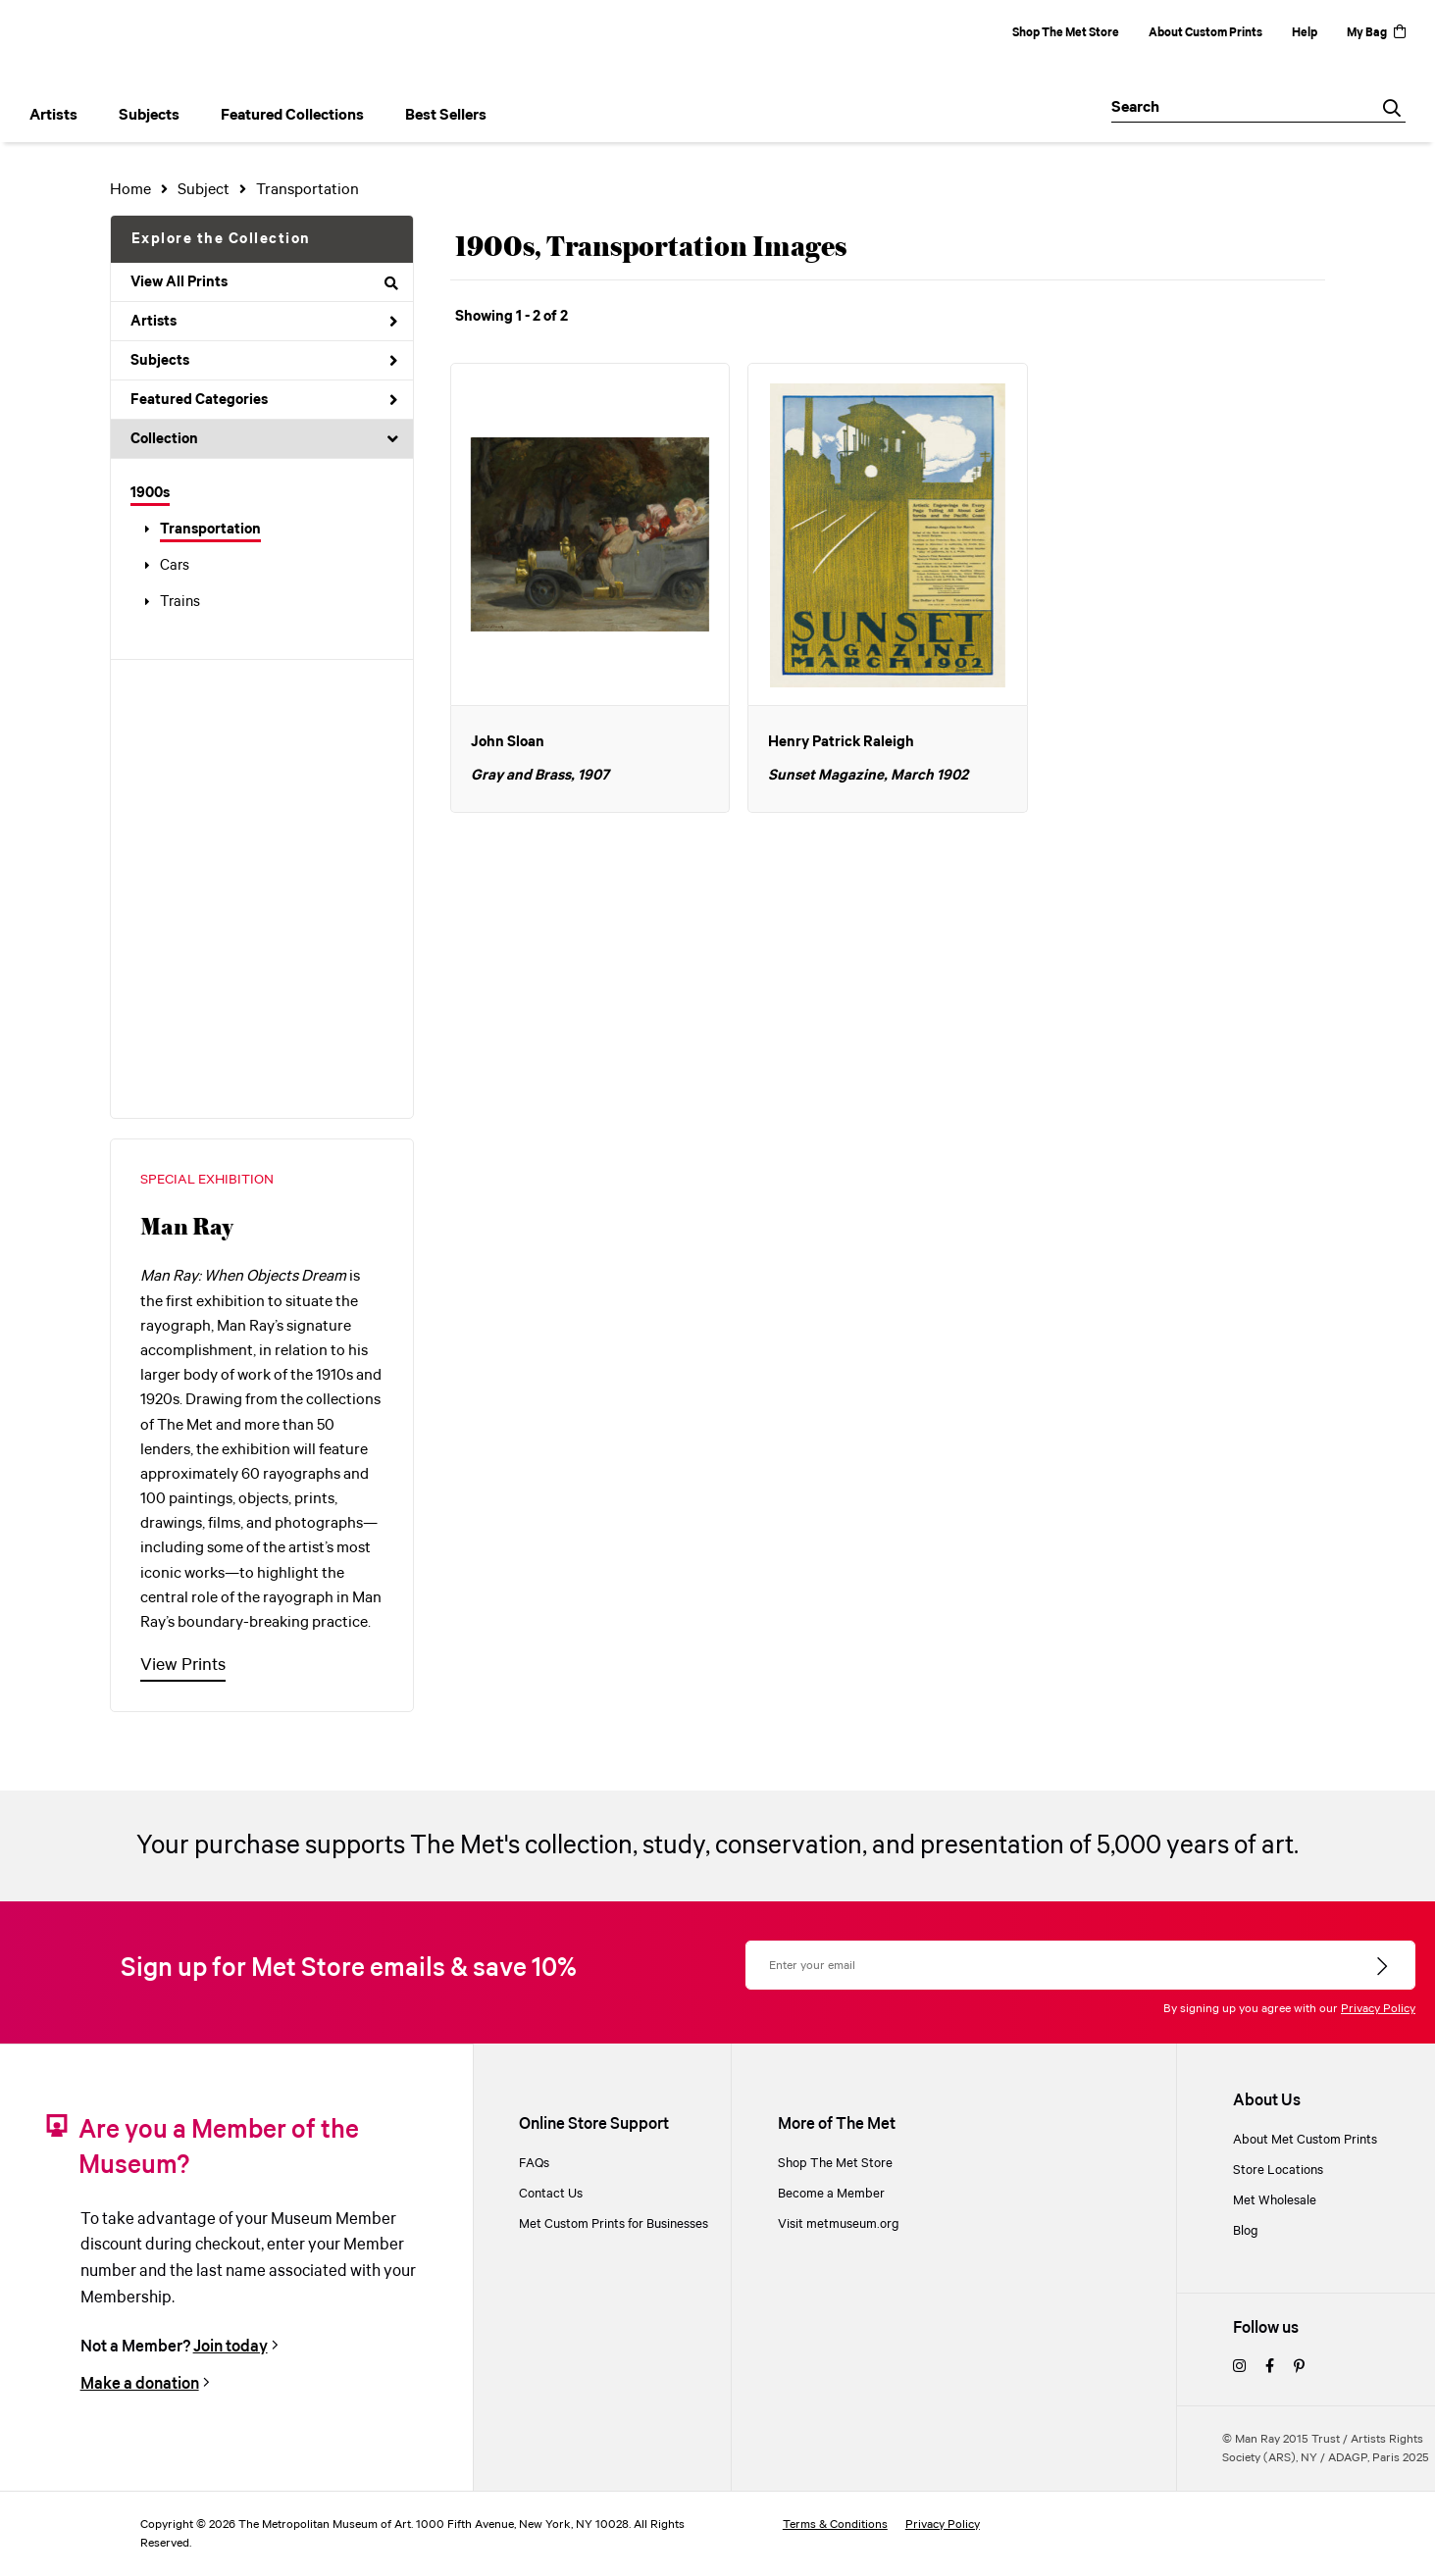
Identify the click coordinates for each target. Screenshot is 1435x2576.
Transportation (210, 529)
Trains (180, 602)
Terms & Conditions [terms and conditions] (835, 2524)
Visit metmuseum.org (838, 2224)
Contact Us (551, 2194)
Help (1304, 33)
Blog (1245, 2231)
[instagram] (1239, 2367)
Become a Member (831, 2194)
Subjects (264, 361)
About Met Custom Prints (1305, 2140)
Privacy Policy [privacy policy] (942, 2524)
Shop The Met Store (1065, 33)
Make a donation (139, 2384)
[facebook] (1269, 2367)
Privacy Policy (1378, 2008)
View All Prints (264, 282)
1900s (150, 493)
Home (130, 189)
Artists (264, 321)
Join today (230, 2347)
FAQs (534, 2163)
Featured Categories (264, 400)
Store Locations (1278, 2170)
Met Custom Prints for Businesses (613, 2224)
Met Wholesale (1274, 2201)
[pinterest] (1299, 2367)
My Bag (1376, 33)
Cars (174, 566)
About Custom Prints (1205, 33)
